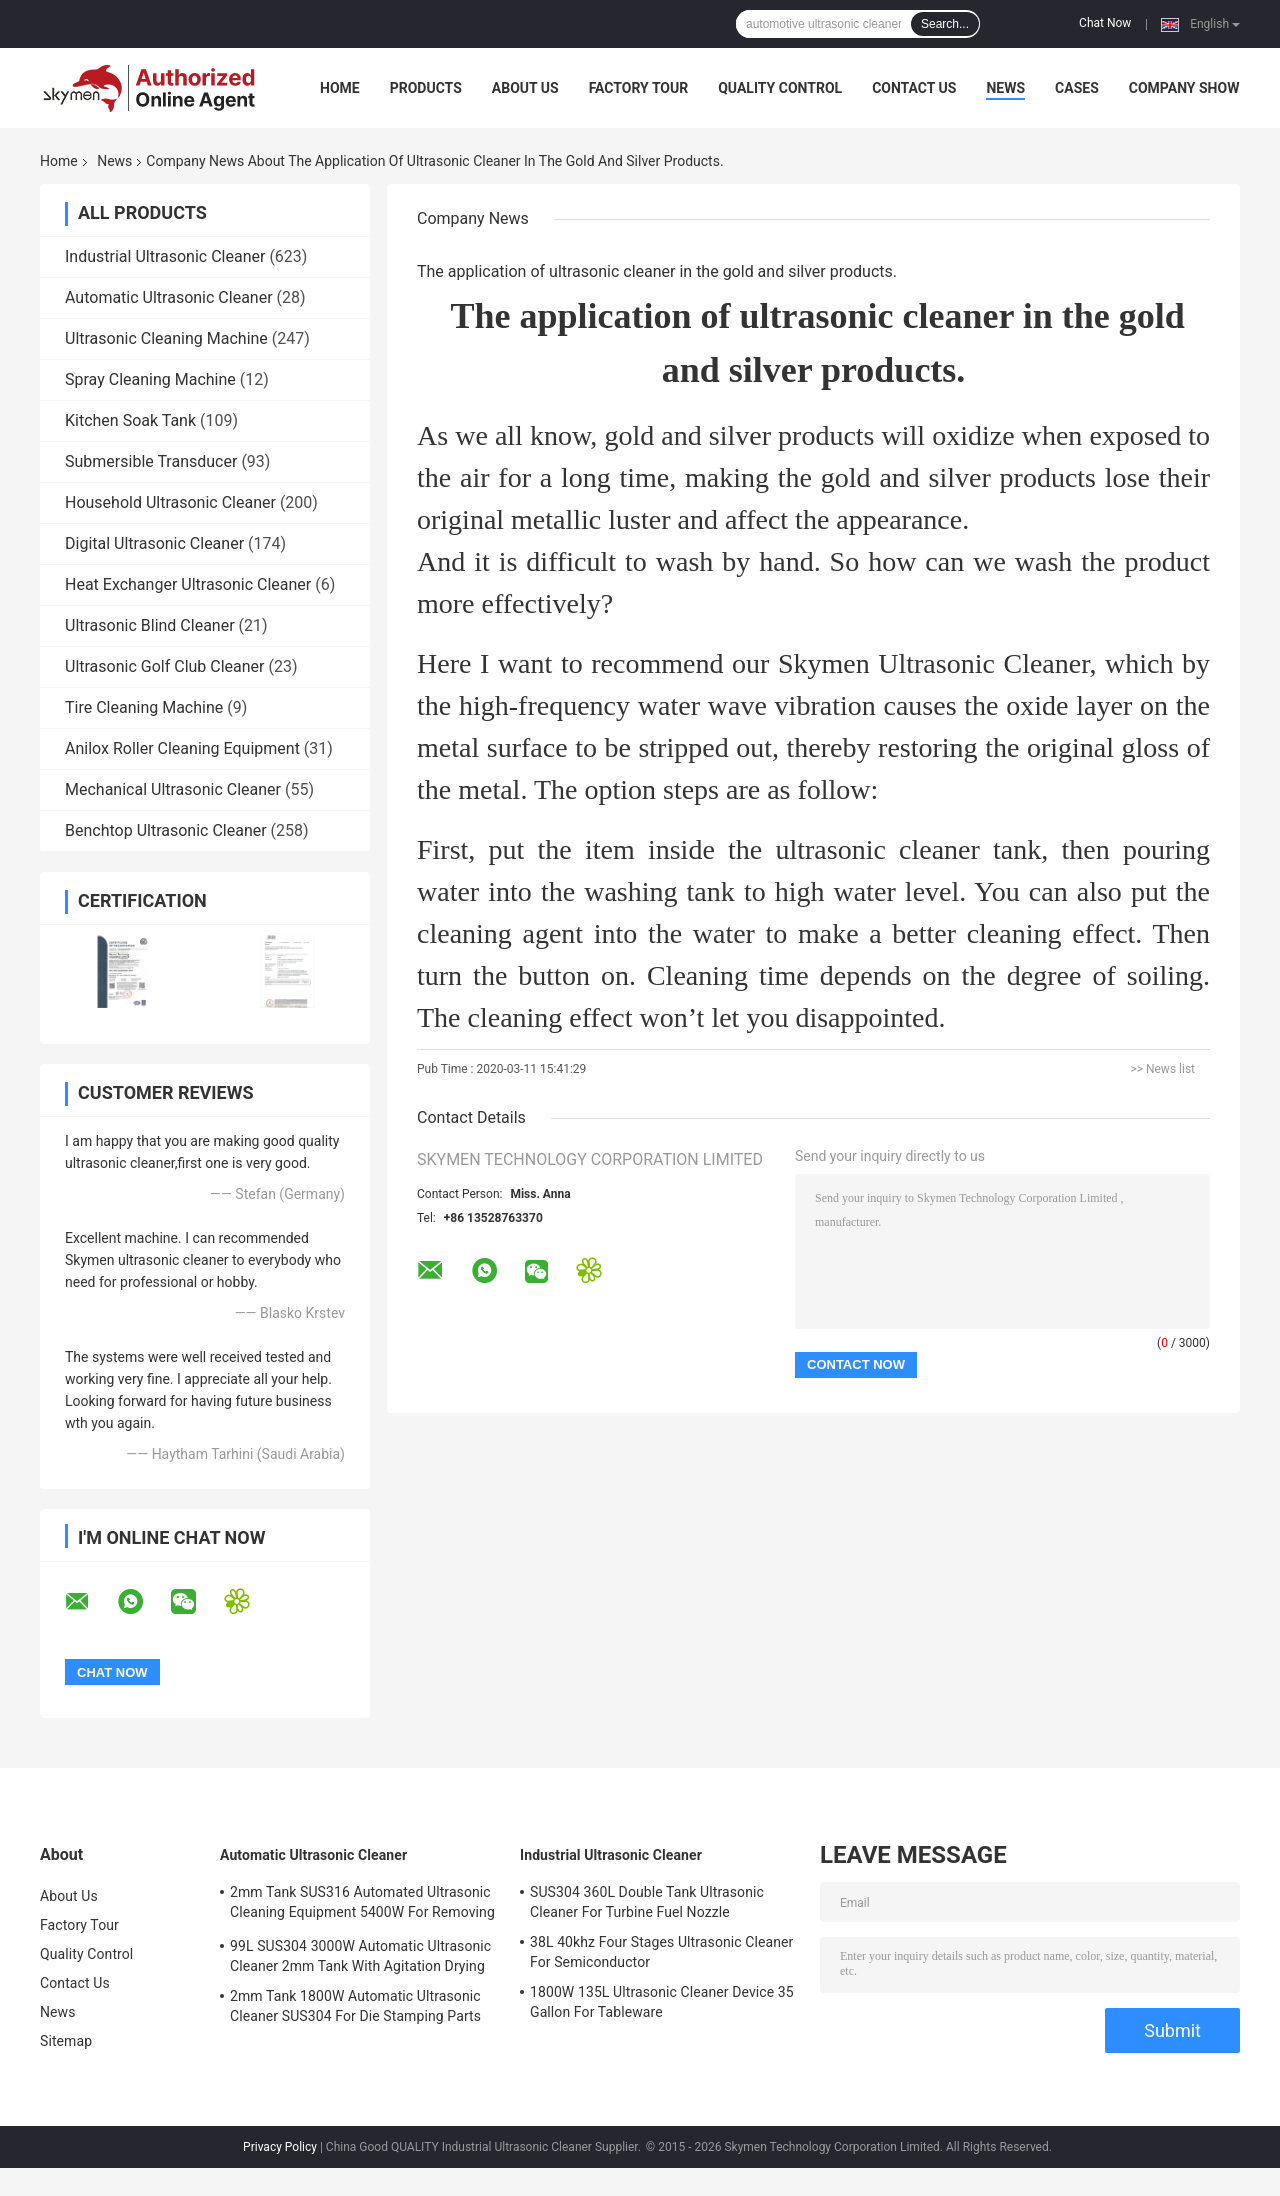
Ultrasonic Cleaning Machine (166, 338)
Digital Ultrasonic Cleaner (154, 543)
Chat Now (1105, 23)
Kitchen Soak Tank (130, 420)
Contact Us (914, 88)
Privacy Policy (280, 2147)
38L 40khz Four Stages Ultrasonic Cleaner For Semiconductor (661, 1952)
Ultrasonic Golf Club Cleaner (165, 666)
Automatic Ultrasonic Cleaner (169, 297)
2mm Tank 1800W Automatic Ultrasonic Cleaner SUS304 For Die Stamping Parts (355, 2006)
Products (426, 88)
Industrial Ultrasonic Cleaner (165, 256)
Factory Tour (639, 88)
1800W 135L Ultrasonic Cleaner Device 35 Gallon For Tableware (662, 2002)
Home (340, 88)
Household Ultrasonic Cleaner (170, 502)
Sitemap (66, 2041)
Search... (945, 24)
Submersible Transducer (151, 461)
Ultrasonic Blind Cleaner (150, 625)
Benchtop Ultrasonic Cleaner (166, 830)
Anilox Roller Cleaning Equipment (182, 748)
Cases (1077, 88)
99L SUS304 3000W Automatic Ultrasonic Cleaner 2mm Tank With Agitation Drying (360, 1956)
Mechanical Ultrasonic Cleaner (173, 789)
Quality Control (780, 88)
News (1005, 88)
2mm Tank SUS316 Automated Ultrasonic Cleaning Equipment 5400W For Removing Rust (362, 1905)
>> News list (1162, 1069)
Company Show (1184, 88)
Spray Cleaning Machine (150, 379)
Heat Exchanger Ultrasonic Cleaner (188, 584)
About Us (525, 88)
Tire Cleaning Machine (144, 707)
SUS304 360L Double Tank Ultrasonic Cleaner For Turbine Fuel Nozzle (647, 1902)
